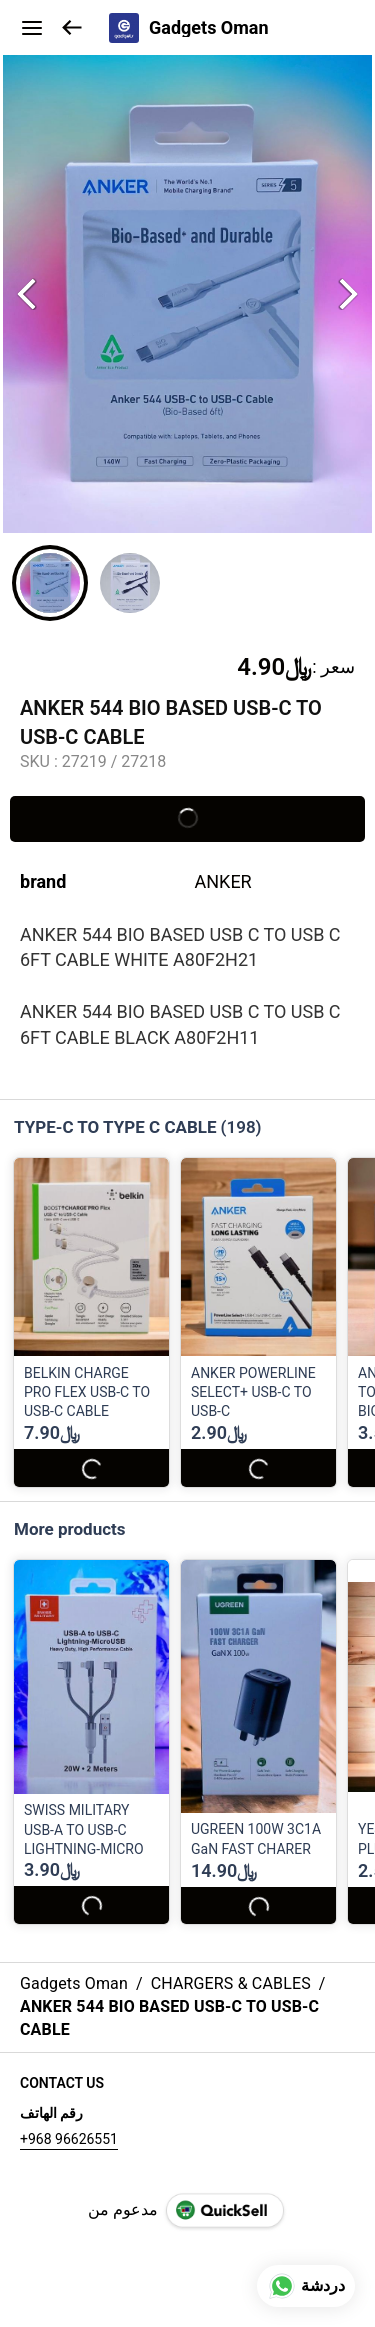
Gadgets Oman (209, 28)
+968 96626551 (69, 2139)
